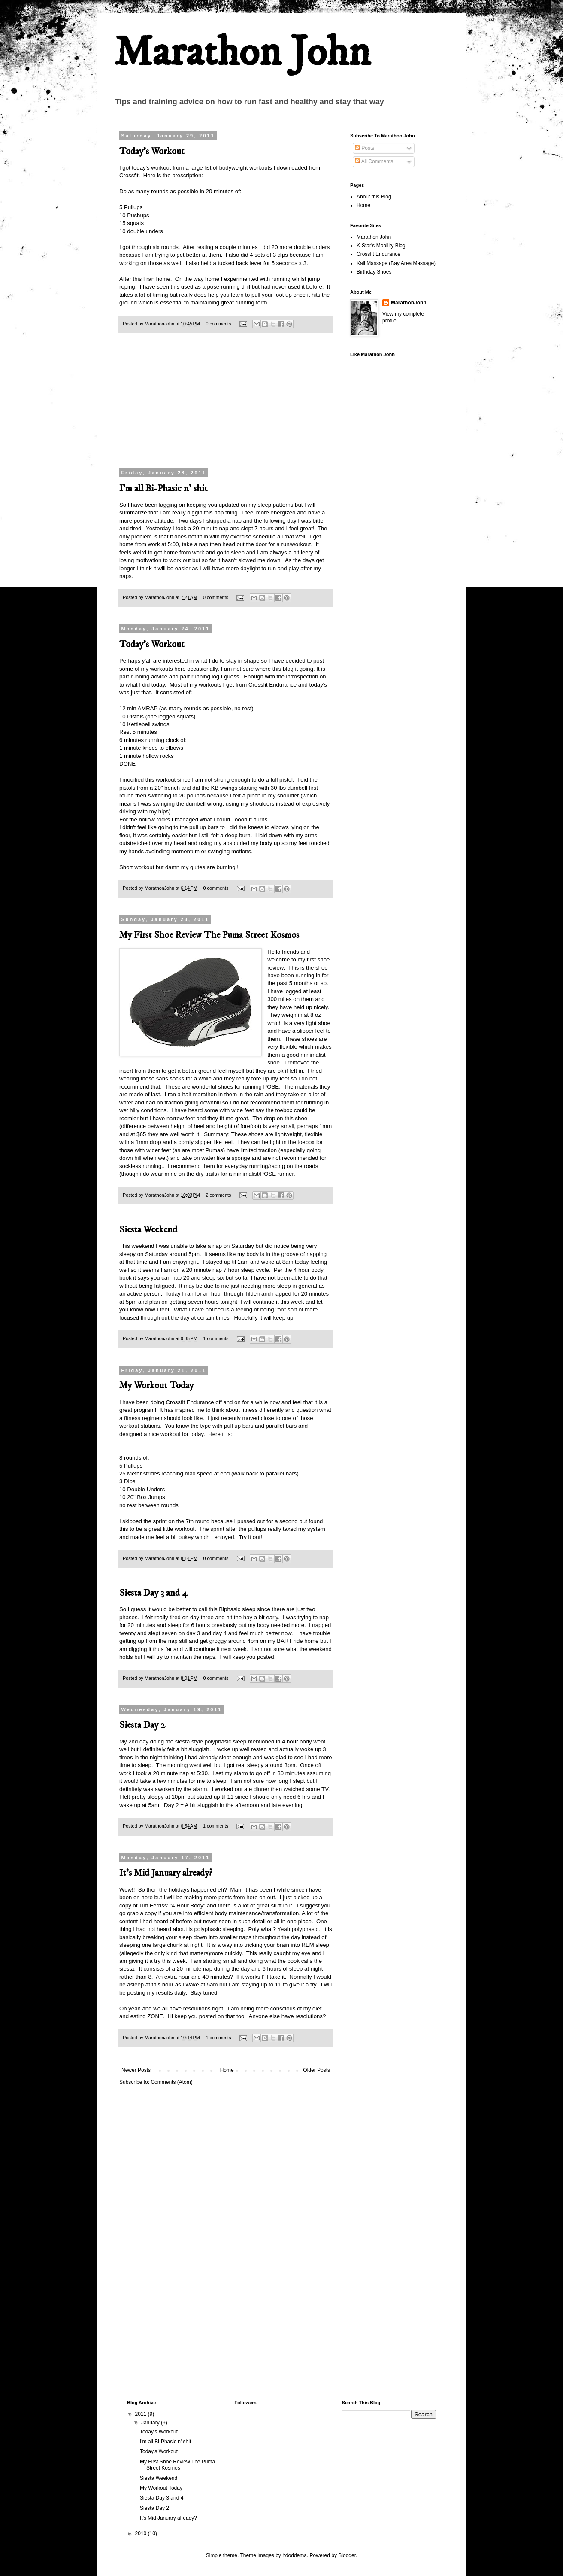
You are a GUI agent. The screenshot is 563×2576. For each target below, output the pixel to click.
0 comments (218, 323)
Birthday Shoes (374, 272)
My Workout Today (156, 1385)
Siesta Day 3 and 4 (153, 1593)
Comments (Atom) (171, 2082)
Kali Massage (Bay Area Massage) (396, 263)
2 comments (218, 1195)
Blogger (347, 2555)
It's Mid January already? (165, 1873)
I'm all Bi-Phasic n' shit (163, 488)
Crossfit (129, 175)
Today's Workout (152, 151)
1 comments (216, 1338)
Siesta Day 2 (142, 1725)
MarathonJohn (409, 303)
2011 (141, 2414)
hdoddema (294, 2555)
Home (227, 2070)
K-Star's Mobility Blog (381, 246)
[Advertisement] (225, 406)
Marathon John (242, 53)
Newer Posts (136, 2070)
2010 (141, 2533)
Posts (364, 148)
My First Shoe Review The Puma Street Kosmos (209, 935)
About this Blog (374, 197)
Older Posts (316, 2070)
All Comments (374, 161)
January (151, 2423)
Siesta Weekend (148, 1229)
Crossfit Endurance (378, 254)
